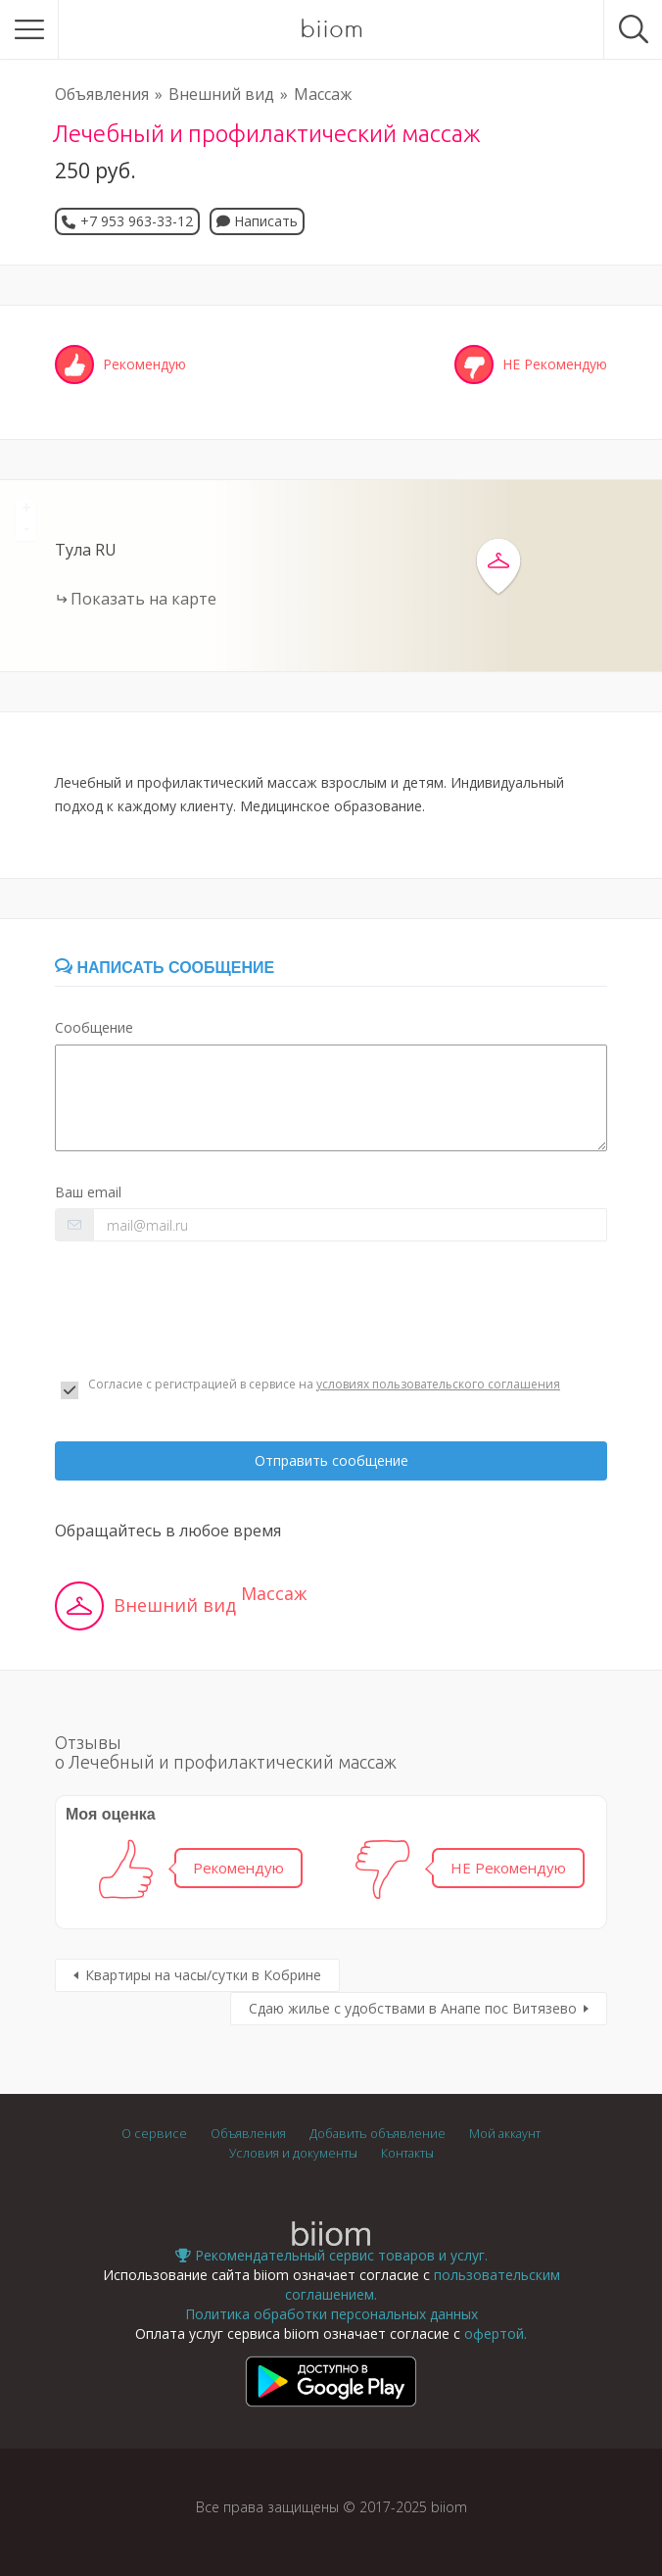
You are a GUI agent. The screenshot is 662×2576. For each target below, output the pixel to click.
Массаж (323, 94)
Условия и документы (293, 2153)
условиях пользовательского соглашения (438, 1384)
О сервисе (154, 2133)
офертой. (495, 2333)
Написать (257, 221)
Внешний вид (221, 94)
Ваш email (88, 1192)
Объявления (102, 94)
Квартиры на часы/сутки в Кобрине (203, 1975)
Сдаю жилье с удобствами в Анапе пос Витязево (413, 2008)
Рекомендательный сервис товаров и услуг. (331, 2255)
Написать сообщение (164, 967)
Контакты (407, 2153)
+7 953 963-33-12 (136, 221)
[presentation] (204, 1309)
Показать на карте (143, 598)
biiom (331, 29)
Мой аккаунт (505, 2133)
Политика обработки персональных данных (331, 2314)
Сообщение (94, 1027)
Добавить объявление (377, 2133)
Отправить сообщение (331, 1460)
